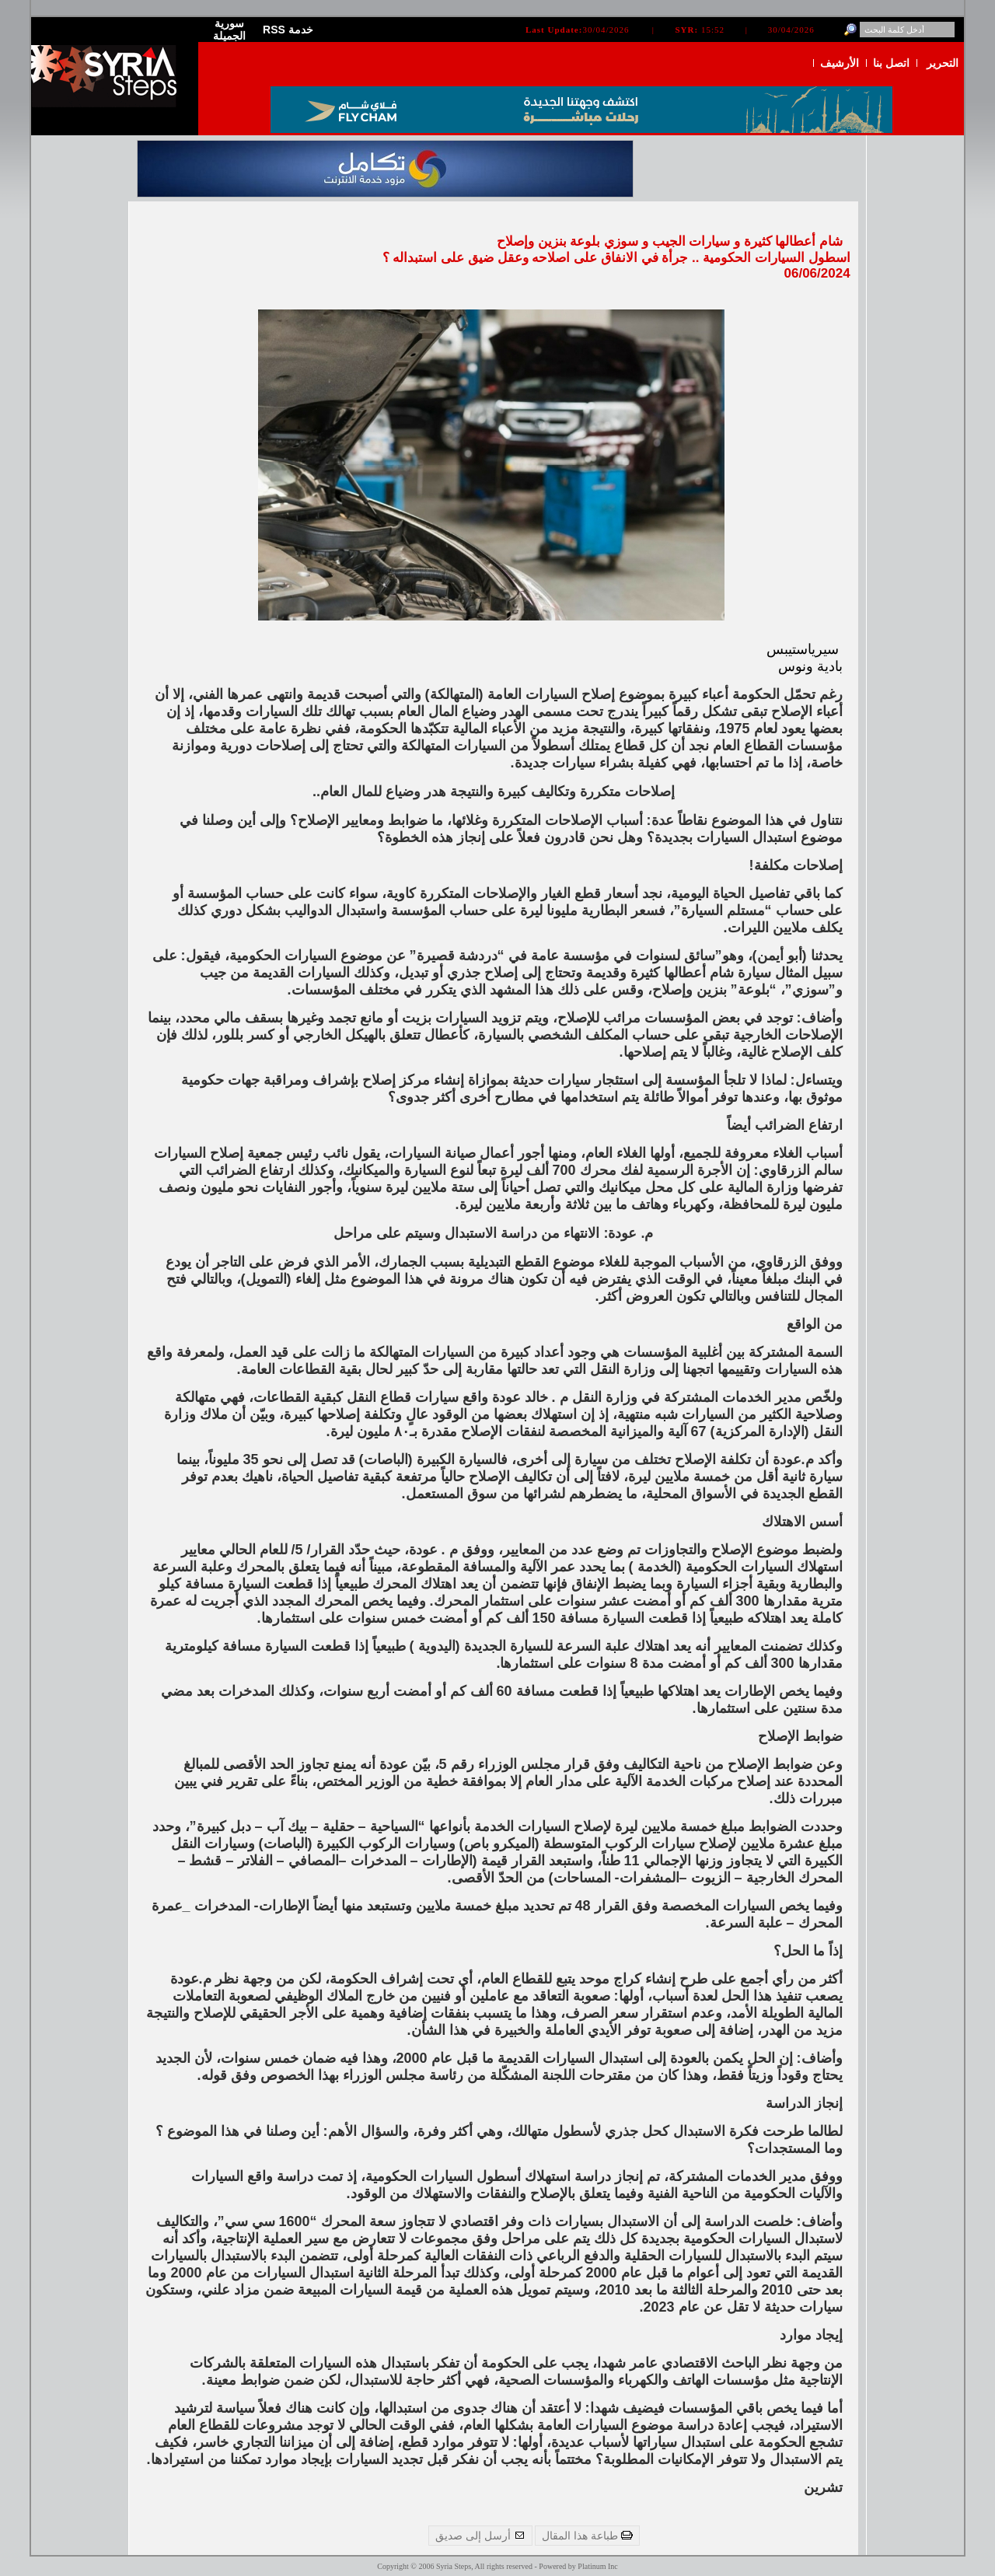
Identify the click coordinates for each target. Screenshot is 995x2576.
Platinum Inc (597, 2566)
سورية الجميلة (229, 29)
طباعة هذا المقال (587, 2535)
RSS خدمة (288, 29)
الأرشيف (839, 63)
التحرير (942, 63)
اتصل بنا (891, 63)
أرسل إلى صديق (480, 2535)
